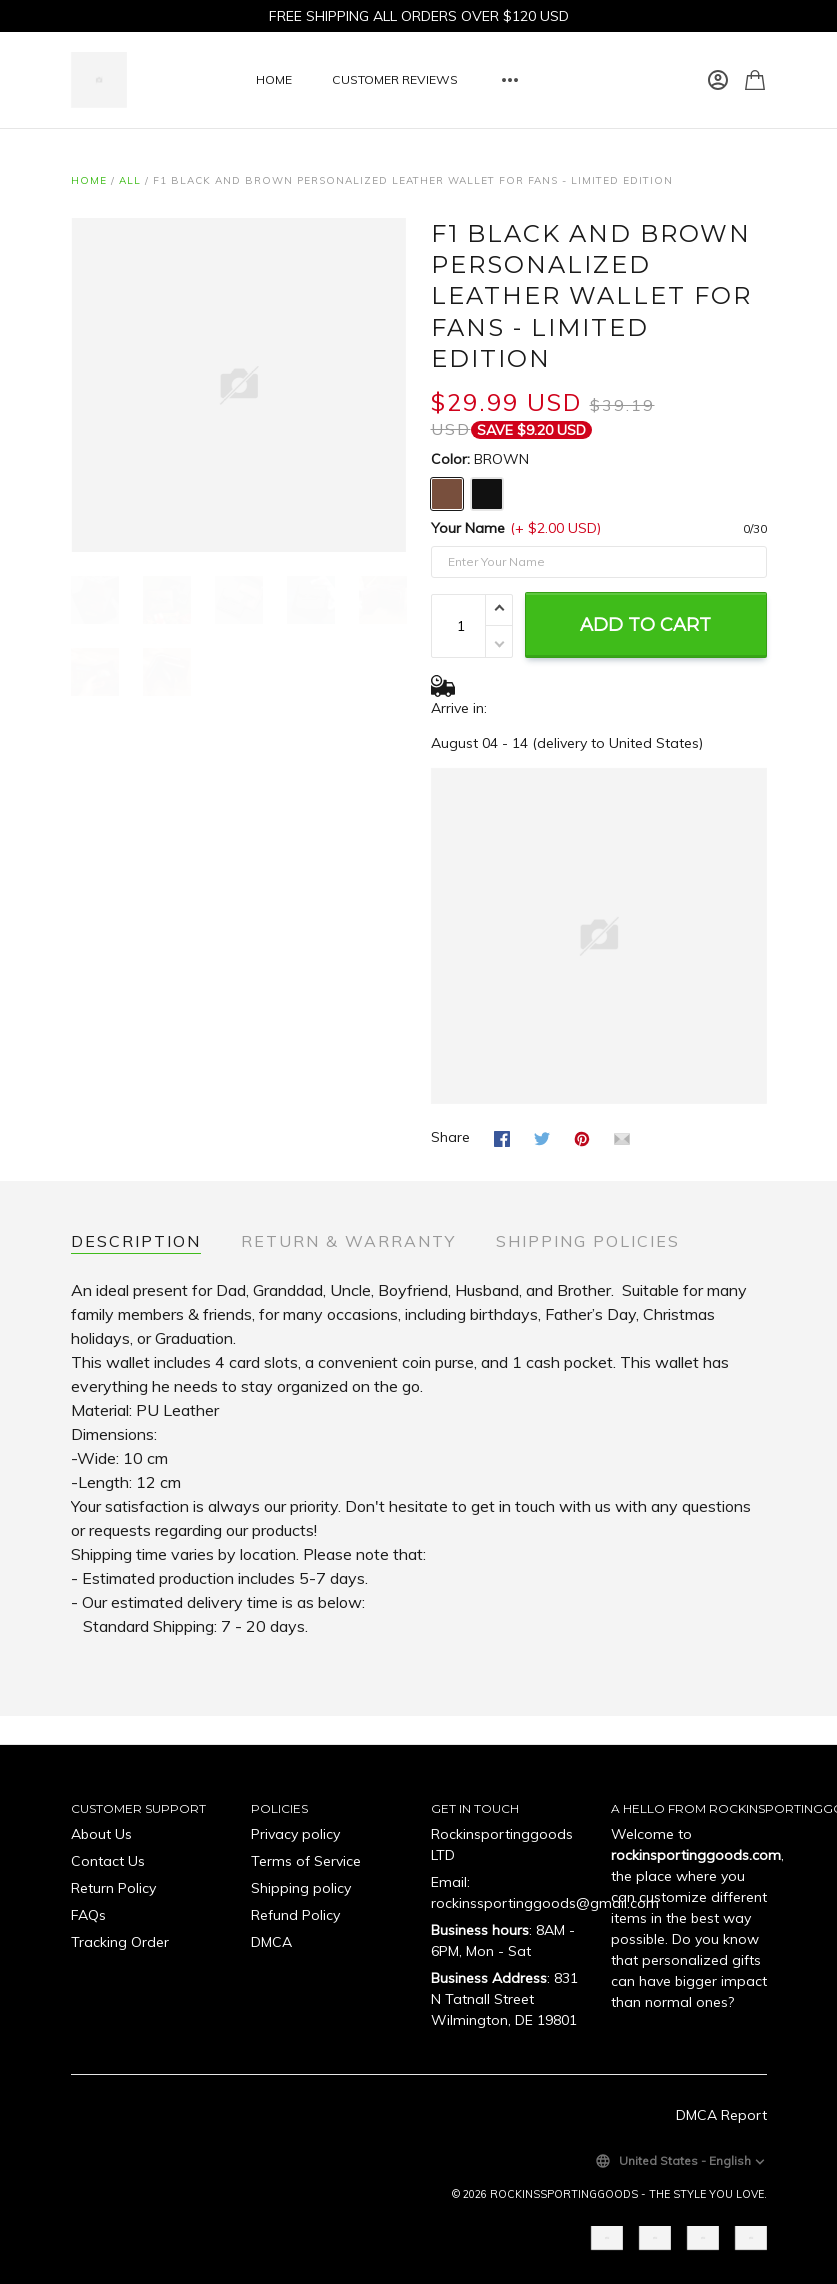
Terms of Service (306, 1861)
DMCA (271, 1942)
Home (89, 180)
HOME (274, 79)
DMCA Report (721, 2115)
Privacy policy (295, 1834)
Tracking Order (120, 1942)
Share (450, 1137)
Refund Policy (295, 1915)
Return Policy (113, 1888)
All (130, 180)
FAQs (88, 1915)
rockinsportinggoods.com (696, 1855)
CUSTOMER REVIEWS (395, 79)
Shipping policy (301, 1888)
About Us (101, 1834)
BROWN (501, 459)
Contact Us (108, 1861)
